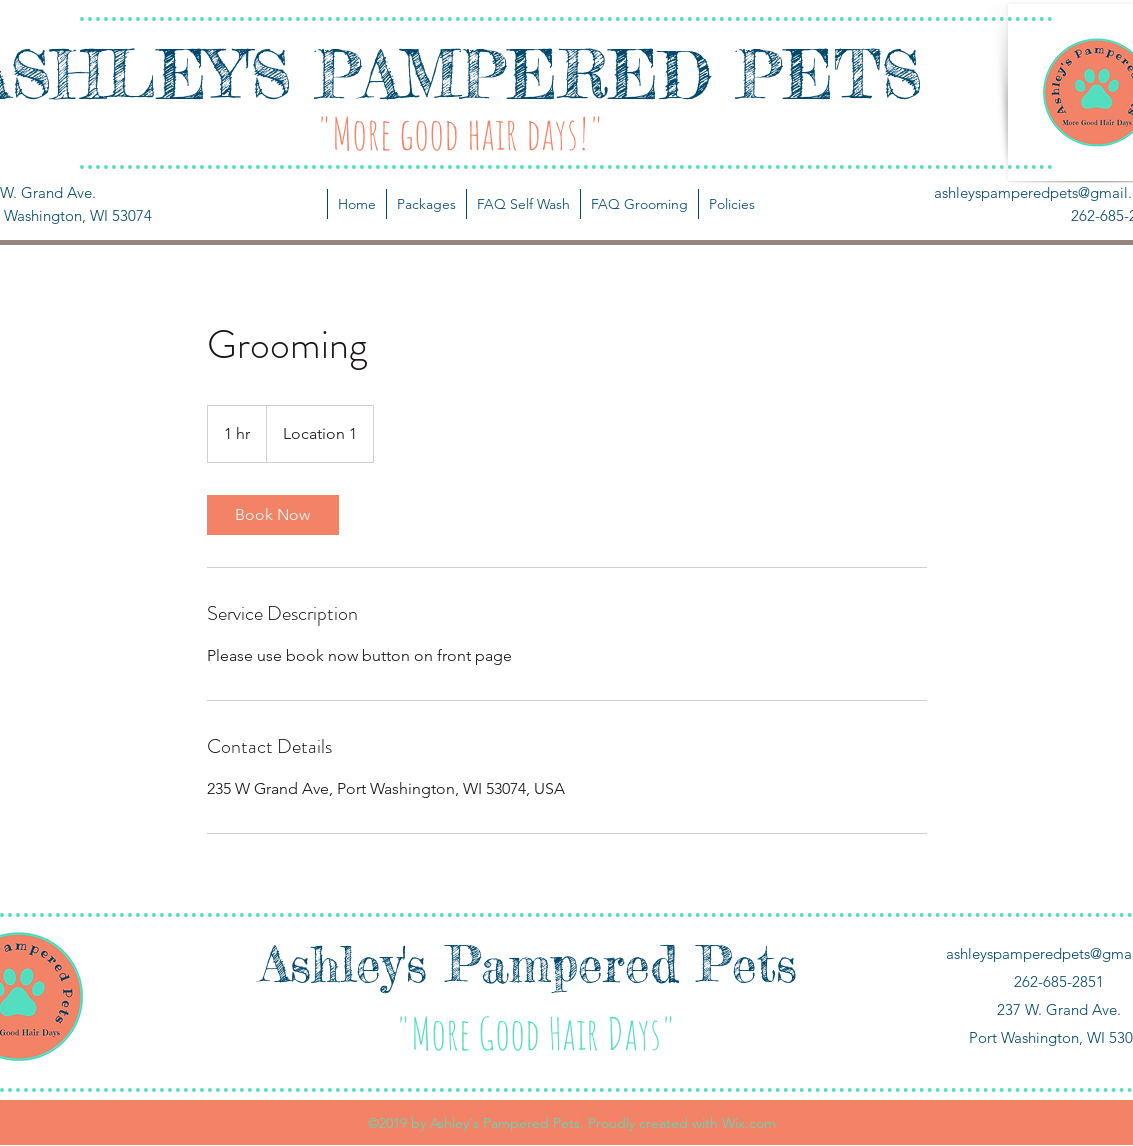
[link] (273, 515)
